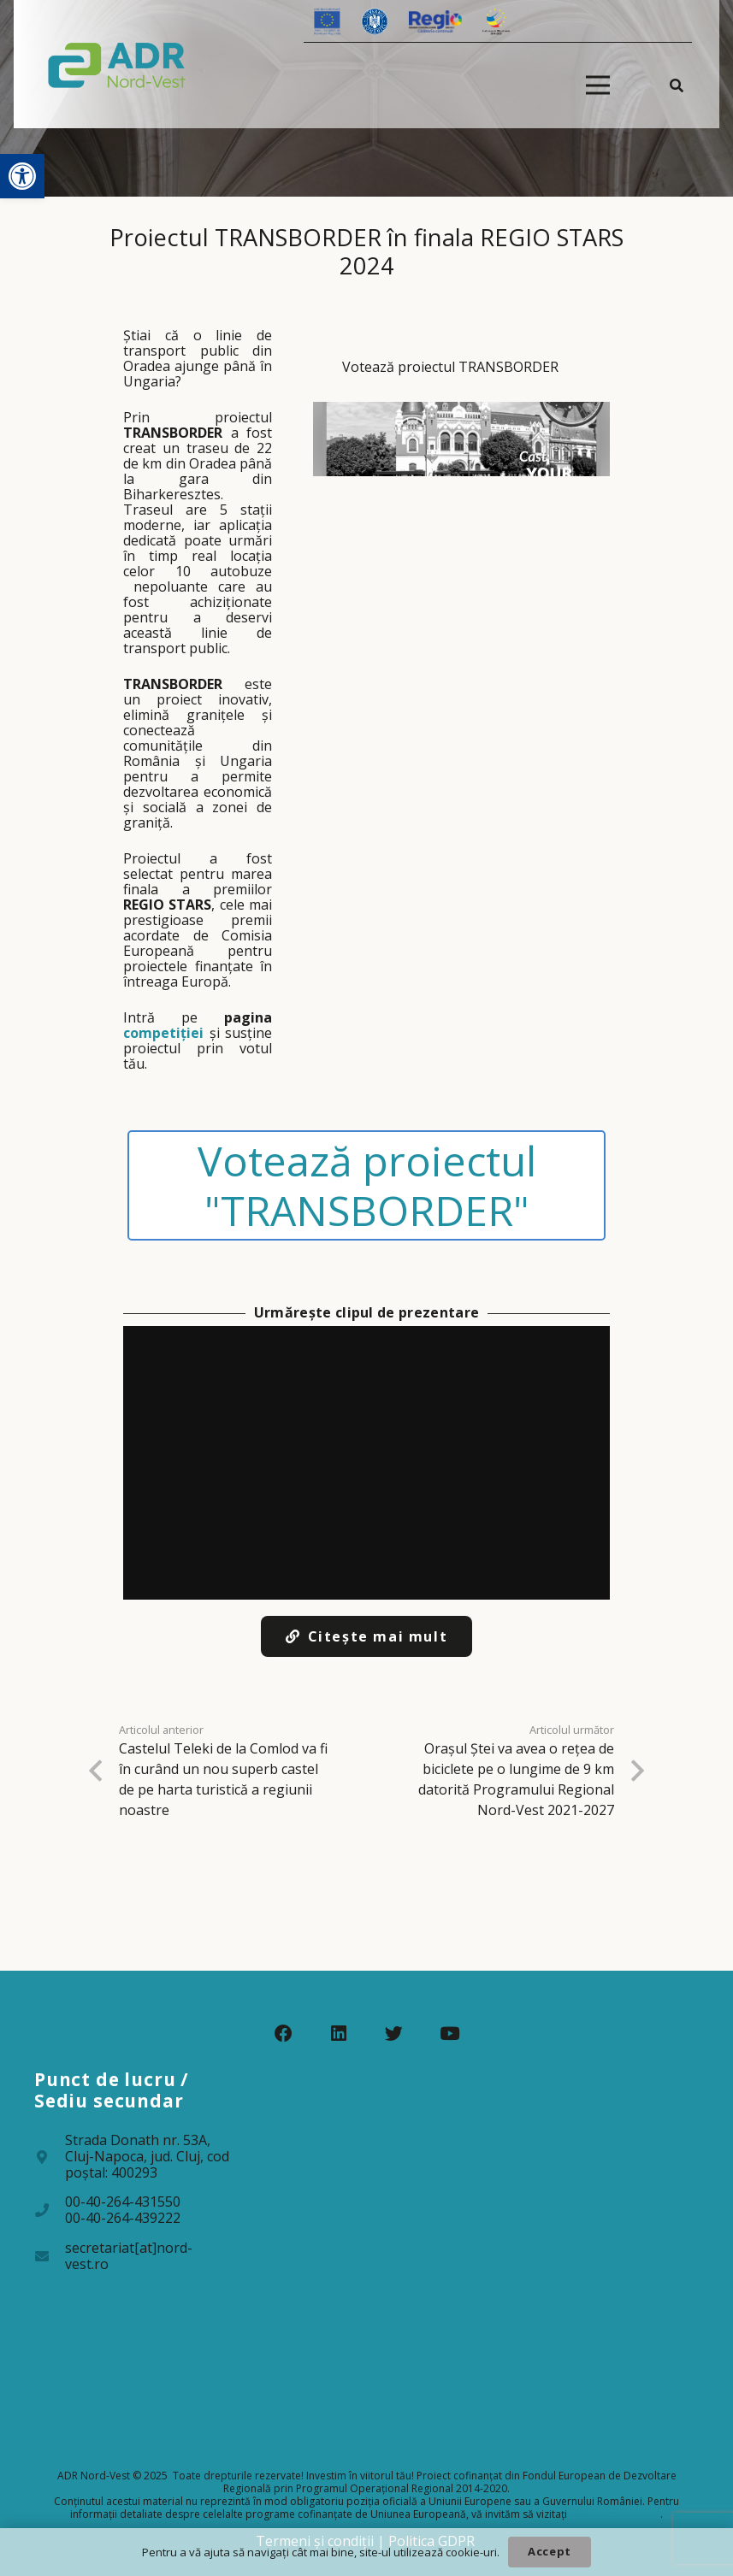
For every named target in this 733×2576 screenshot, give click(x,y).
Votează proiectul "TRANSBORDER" (367, 1185)
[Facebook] (284, 2034)
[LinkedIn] (338, 2034)
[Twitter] (394, 2034)
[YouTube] (449, 2034)
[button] (22, 176)
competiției (163, 1032)
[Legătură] (117, 64)
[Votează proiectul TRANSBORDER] (461, 401)
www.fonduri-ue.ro (615, 2514)
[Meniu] (598, 85)
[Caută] (677, 85)
